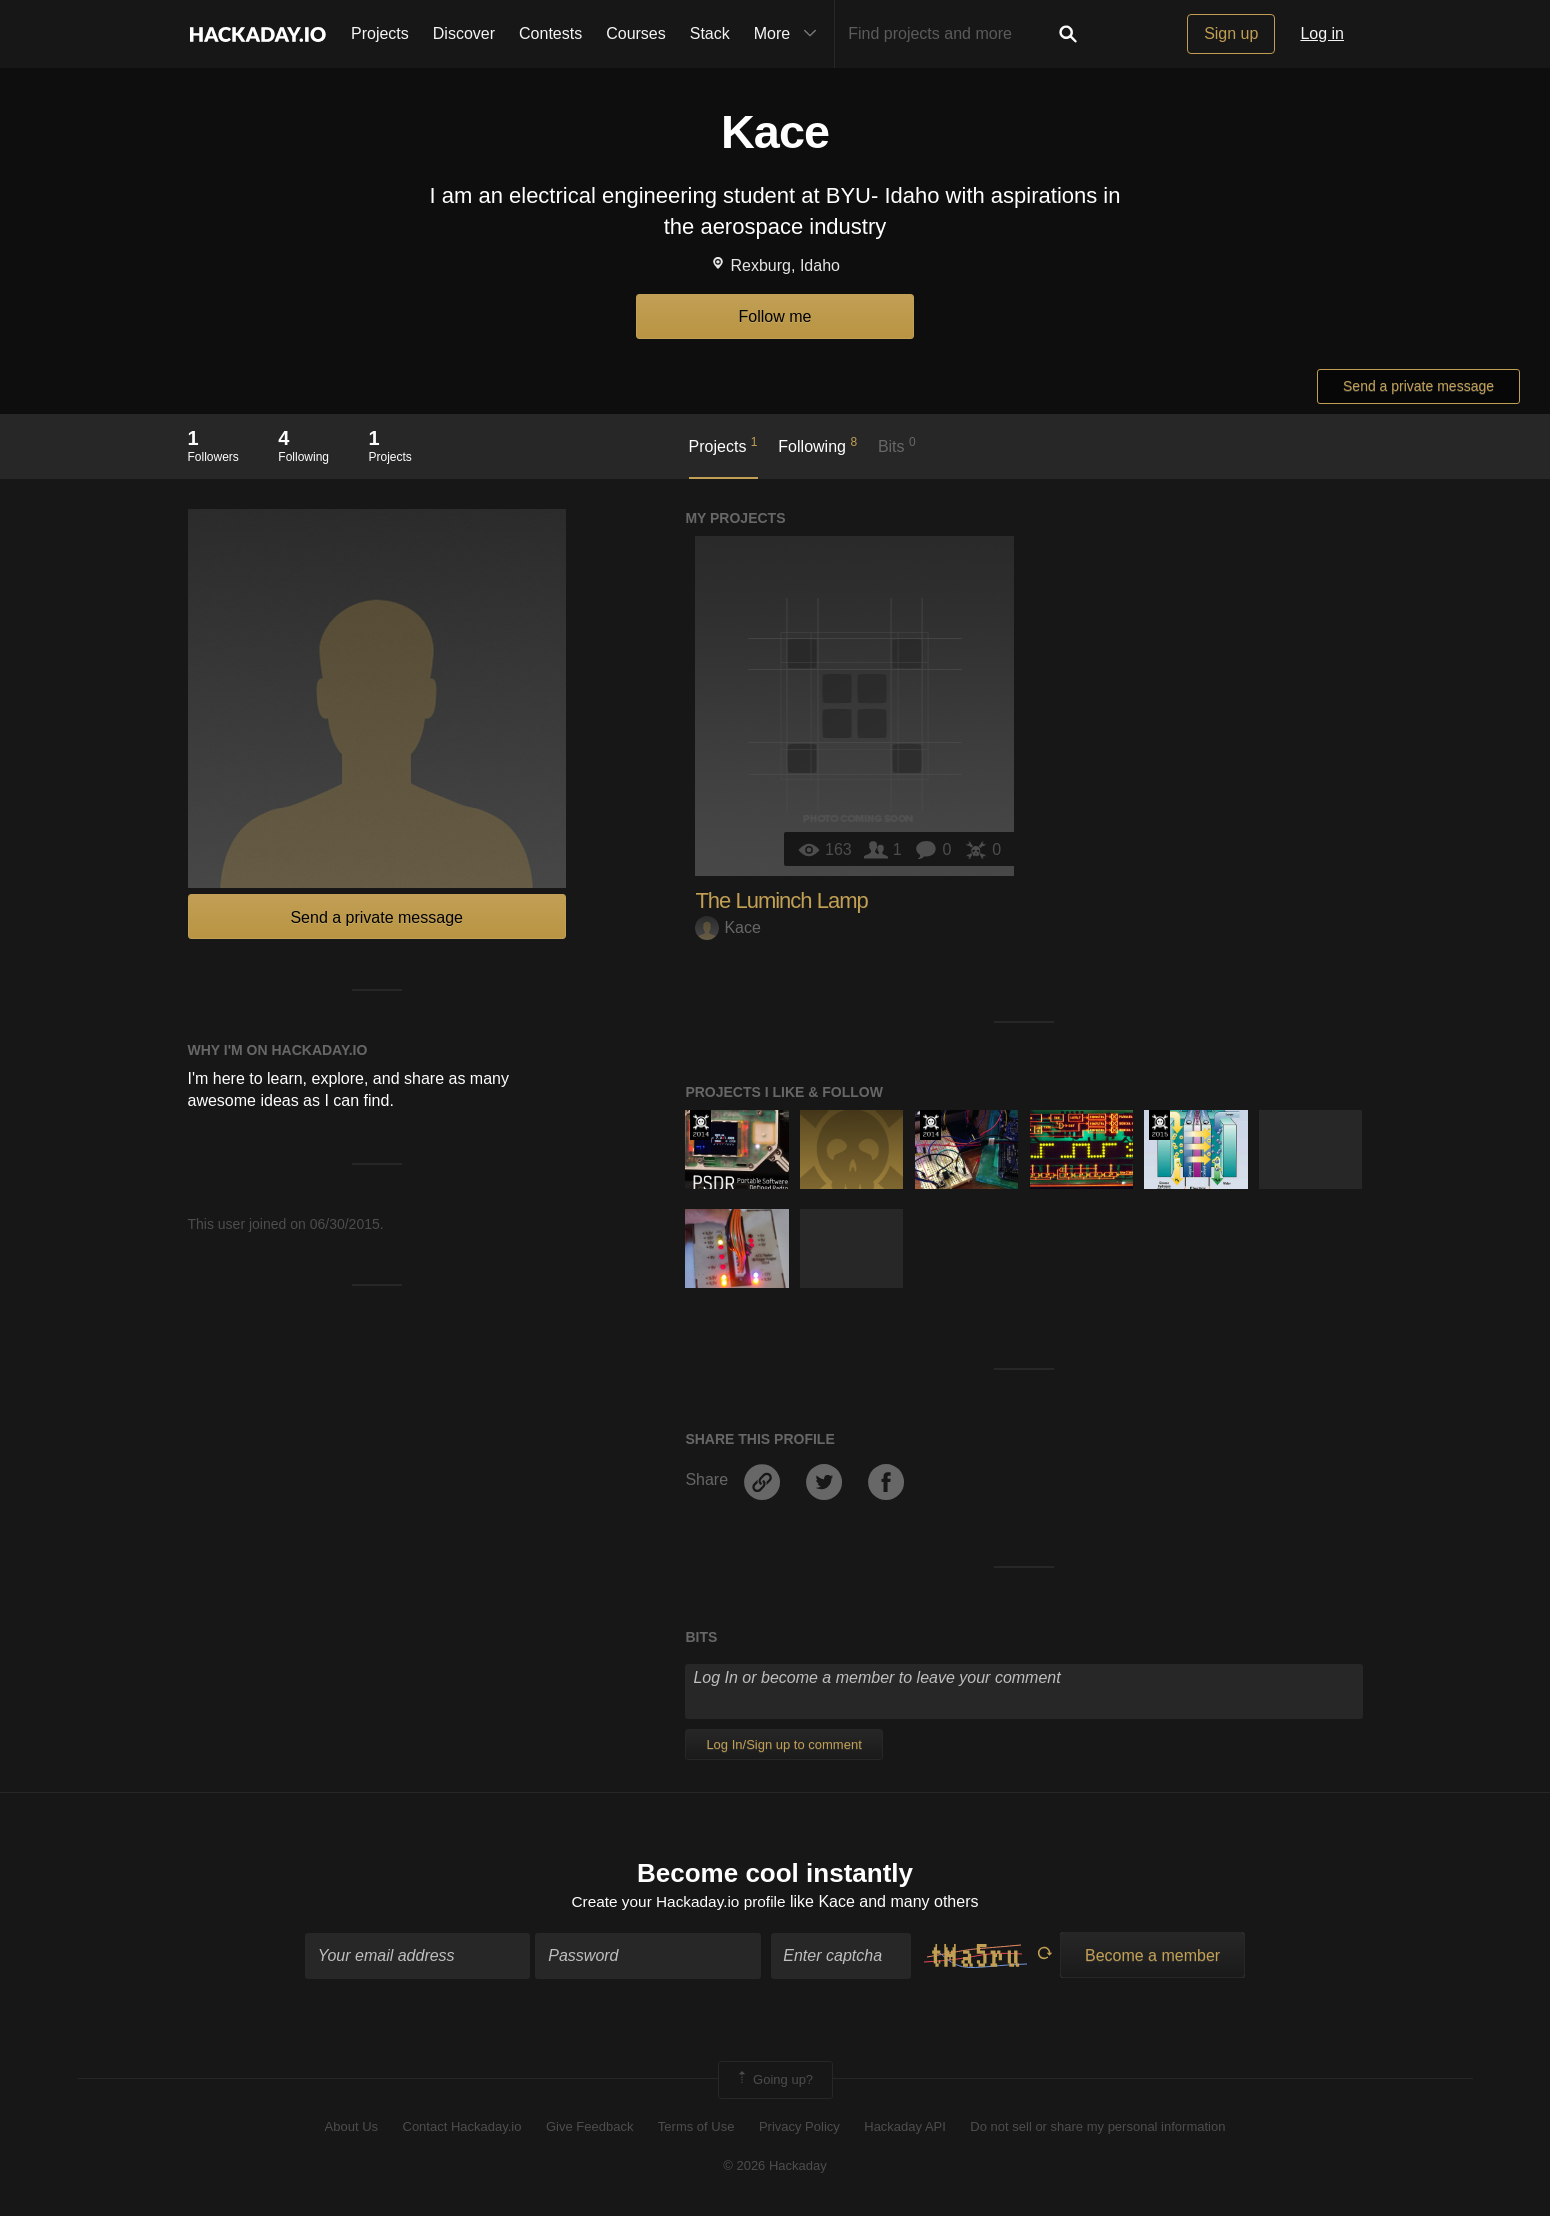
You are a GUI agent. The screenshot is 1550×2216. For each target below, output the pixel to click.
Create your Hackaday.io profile (678, 1903)
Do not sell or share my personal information (1097, 2128)
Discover (464, 33)
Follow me (775, 316)
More (790, 34)
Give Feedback (589, 2128)
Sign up (1231, 33)
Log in (1322, 33)
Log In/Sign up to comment (783, 1744)
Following (817, 445)
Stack (710, 33)
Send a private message (1418, 386)
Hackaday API (905, 2128)
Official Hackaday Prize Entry (700, 1125)
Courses (636, 33)
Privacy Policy (799, 2128)
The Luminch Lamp (781, 900)
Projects (380, 33)
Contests (550, 33)
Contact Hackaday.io (462, 2128)
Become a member (1152, 1956)
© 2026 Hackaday (775, 2166)
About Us (351, 2128)
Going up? (774, 2081)
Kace (727, 927)
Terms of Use (696, 2128)
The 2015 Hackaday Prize (1159, 1125)
